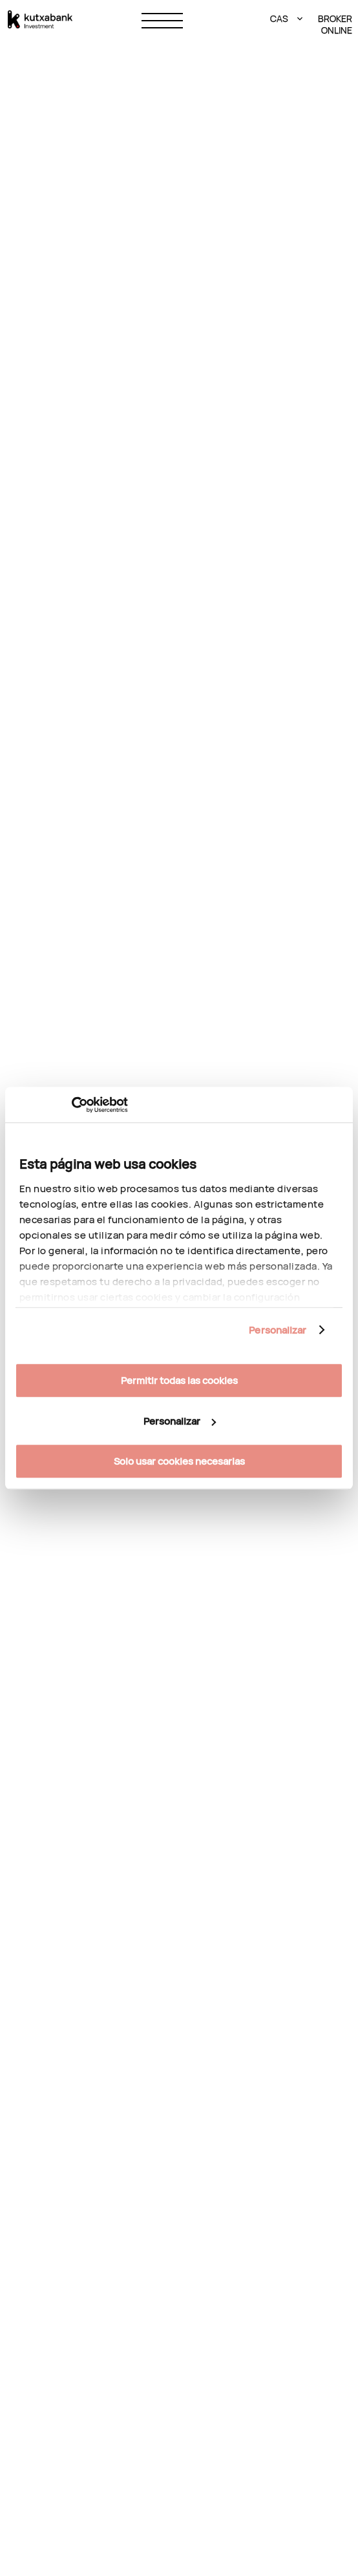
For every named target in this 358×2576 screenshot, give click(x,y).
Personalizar (277, 1330)
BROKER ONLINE (334, 24)
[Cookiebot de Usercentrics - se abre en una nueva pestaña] (71, 1104)
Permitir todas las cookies (179, 1380)
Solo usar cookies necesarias (179, 1461)
